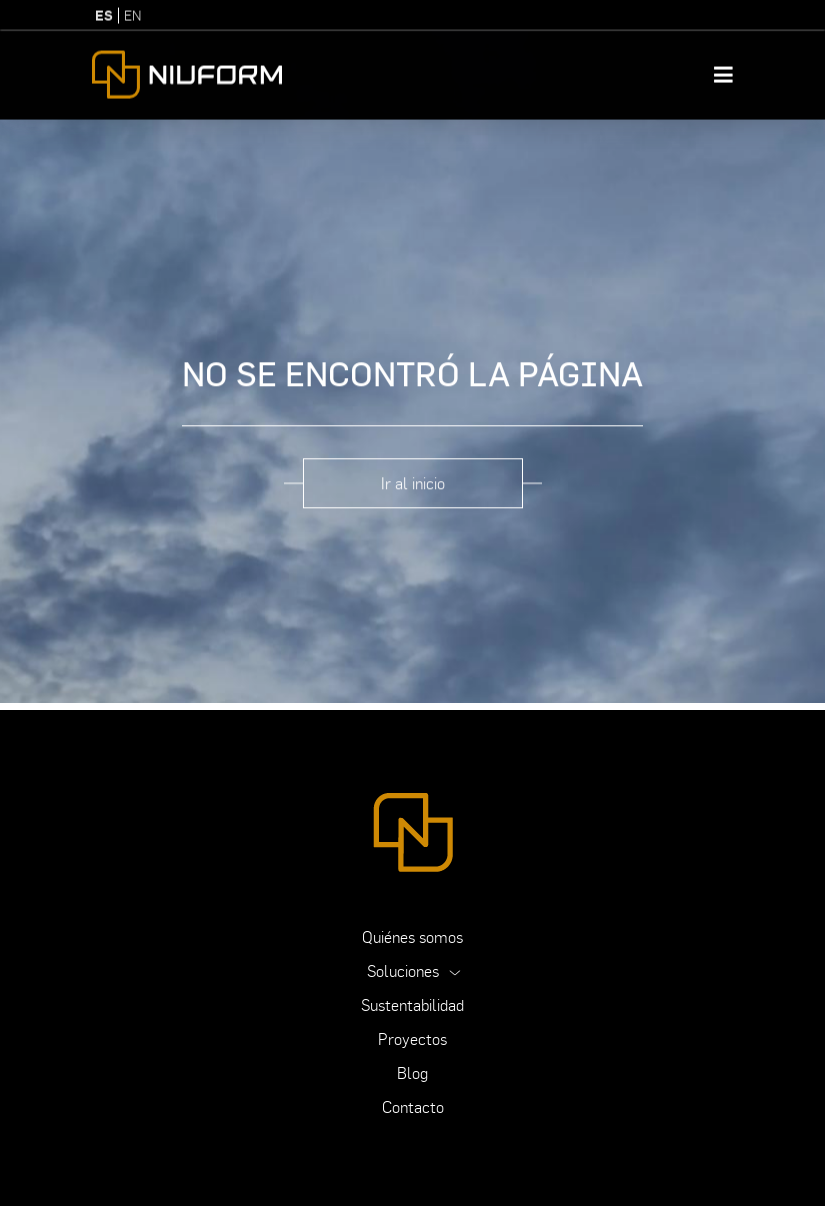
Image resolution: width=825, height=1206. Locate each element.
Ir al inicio (413, 467)
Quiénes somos (412, 937)
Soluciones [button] (405, 971)
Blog (412, 1073)
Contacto (413, 1107)
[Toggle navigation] (723, 66)
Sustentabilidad (412, 1005)
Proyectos (412, 1039)
